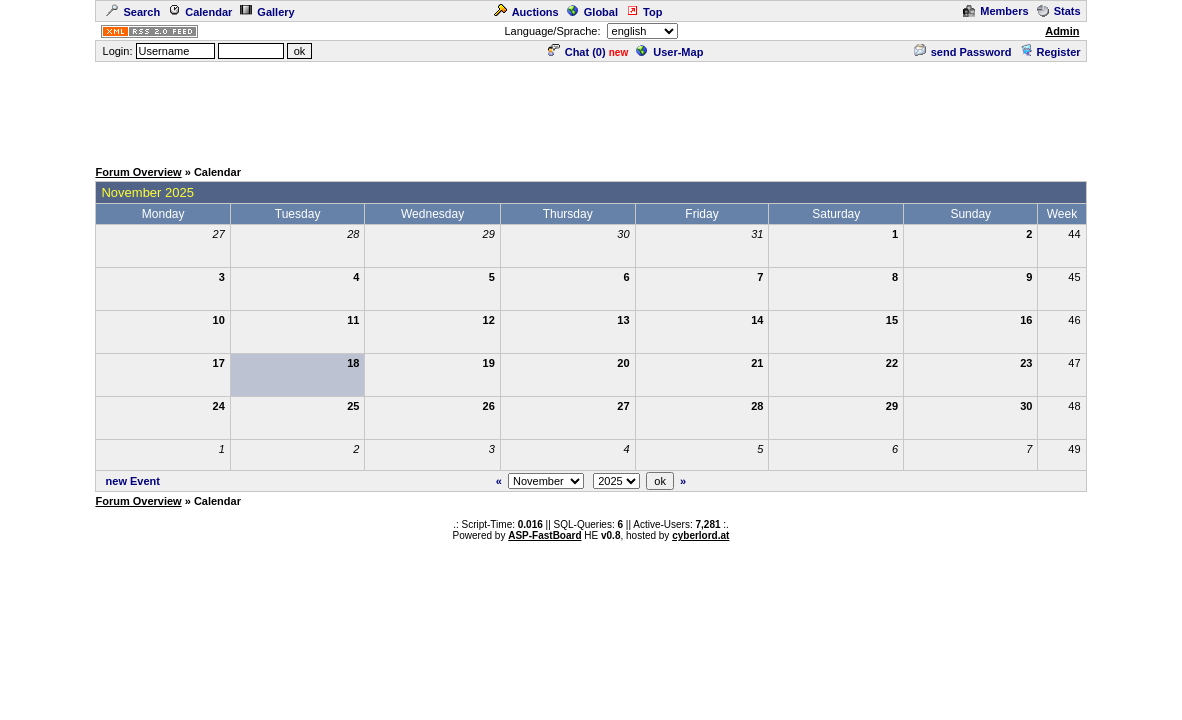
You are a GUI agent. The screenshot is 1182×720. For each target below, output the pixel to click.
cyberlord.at (700, 535)
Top (644, 12)
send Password (963, 52)
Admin (1062, 31)
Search (133, 12)
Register (1050, 52)
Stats (1059, 11)
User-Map (669, 52)
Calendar (200, 12)
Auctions (526, 12)
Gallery (267, 12)
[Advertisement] (591, 109)
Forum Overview (138, 172)
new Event (133, 481)
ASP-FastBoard (544, 535)
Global (592, 12)
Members (995, 11)
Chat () (577, 52)
